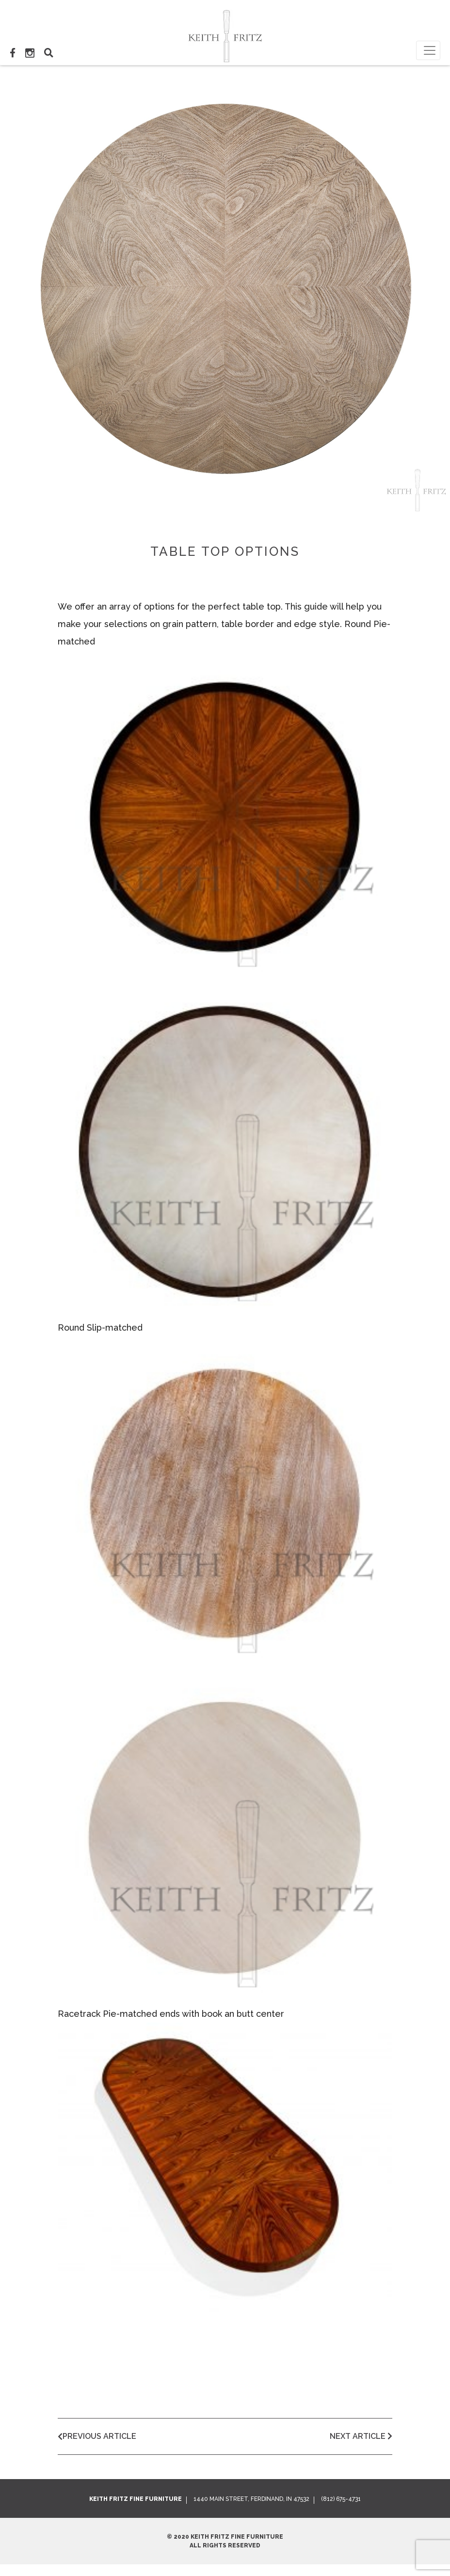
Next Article (361, 2436)
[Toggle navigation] (428, 50)
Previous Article (97, 2436)
